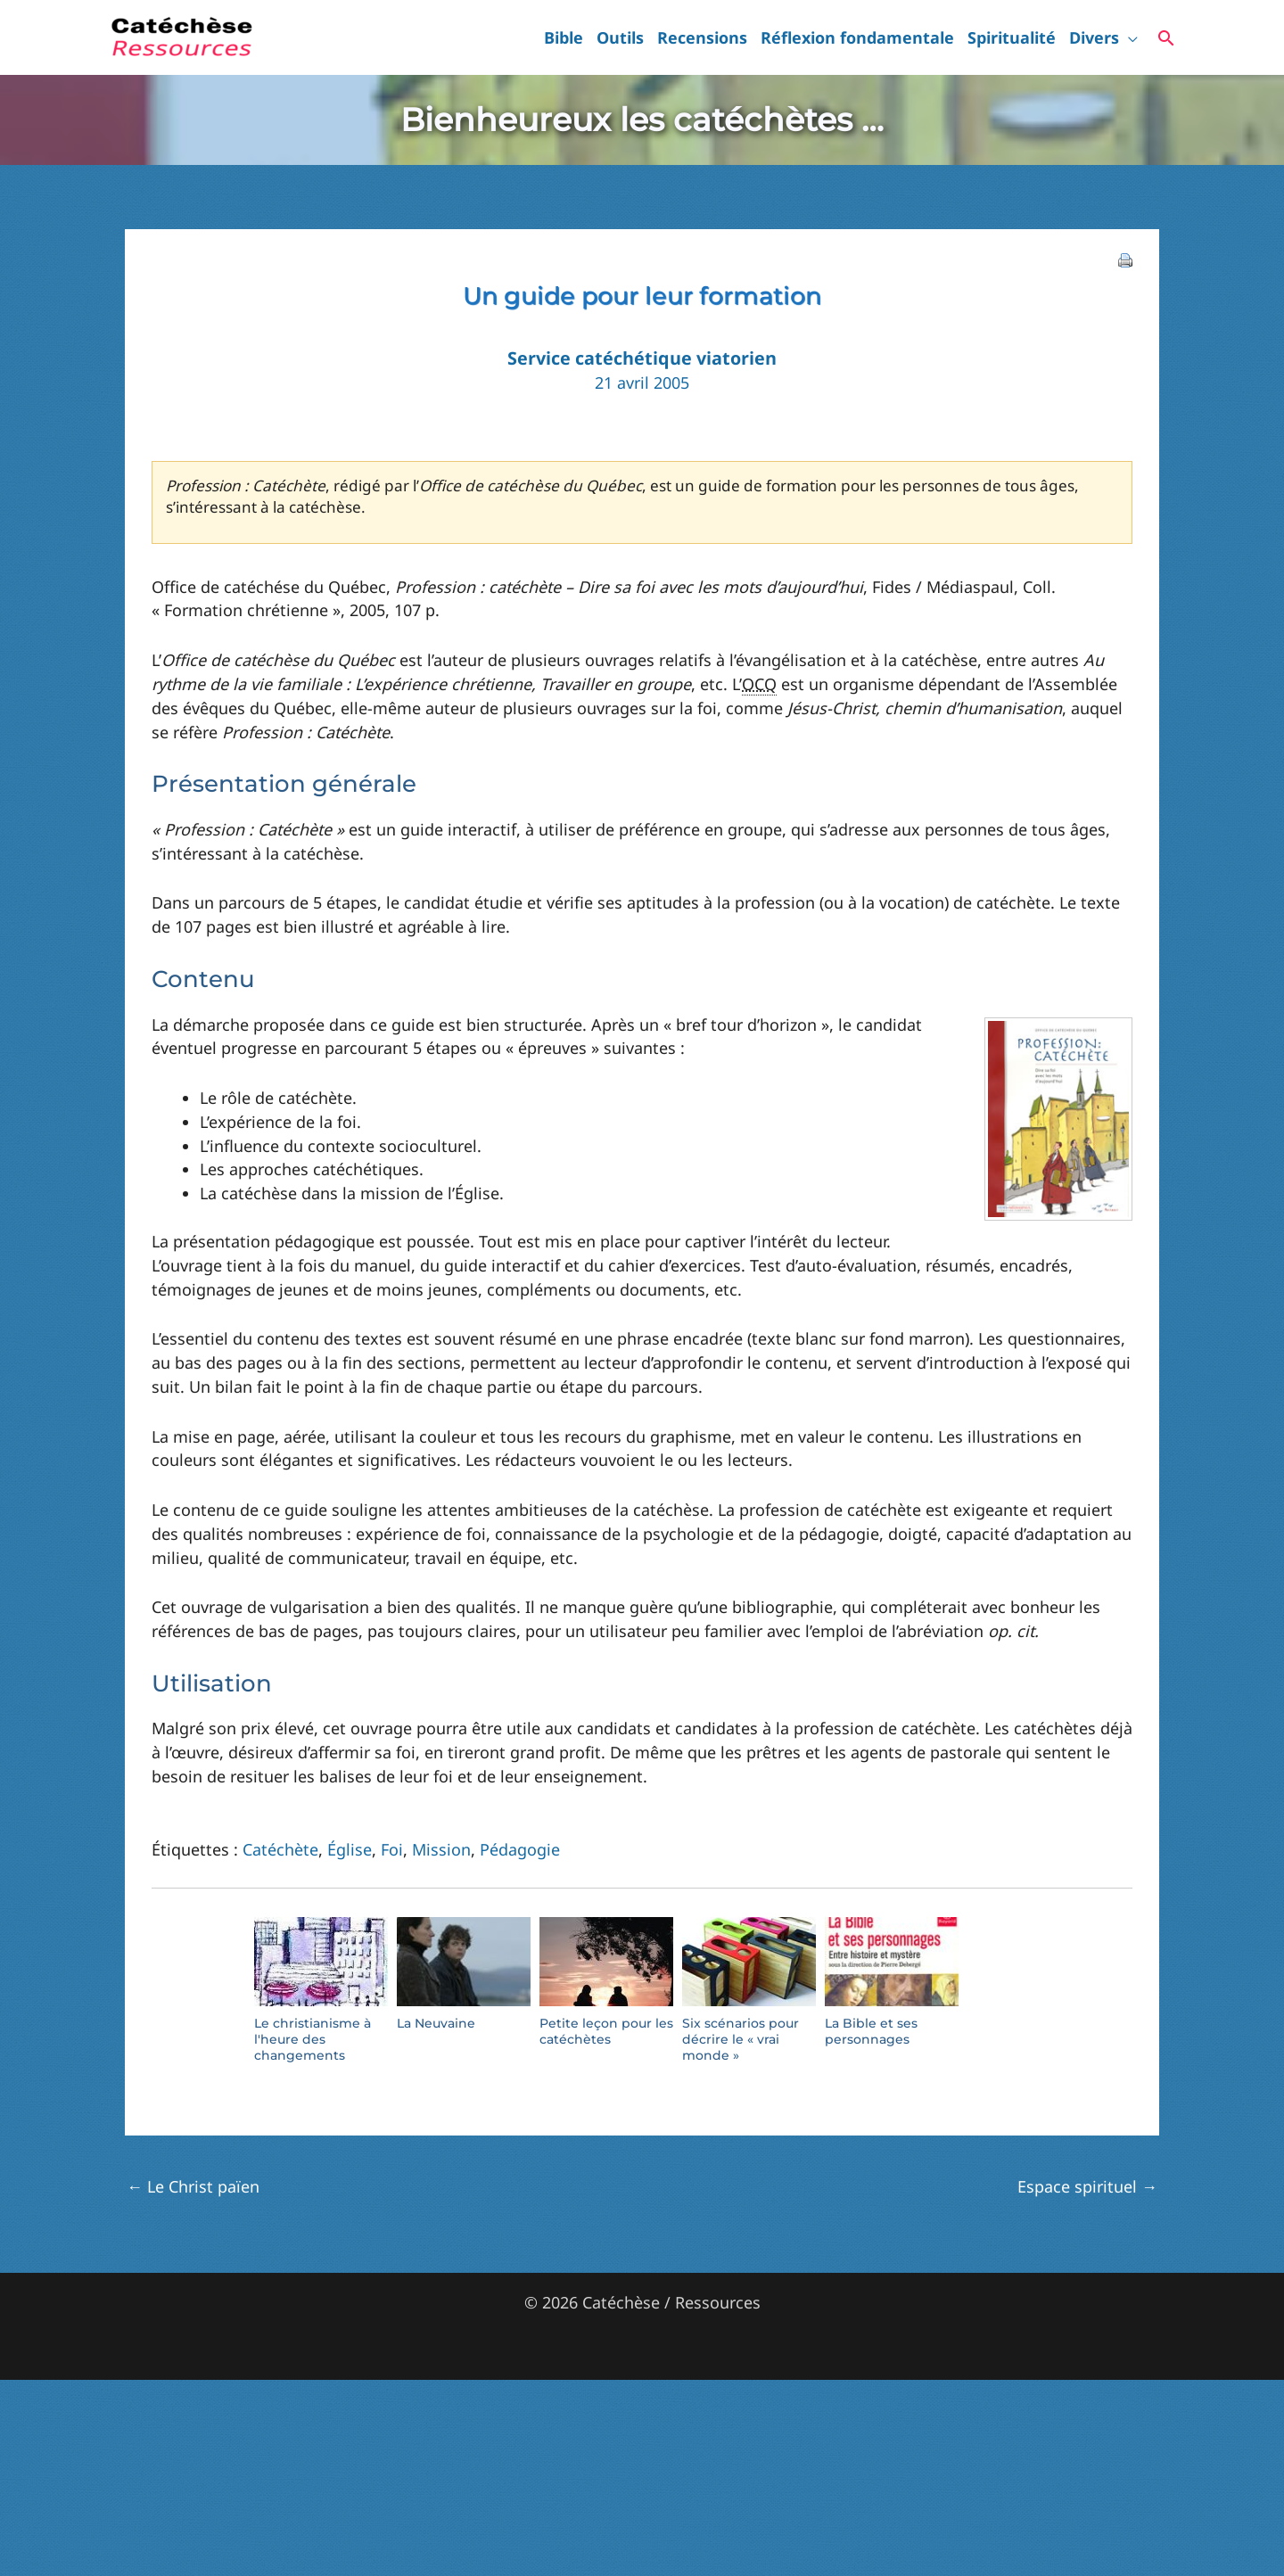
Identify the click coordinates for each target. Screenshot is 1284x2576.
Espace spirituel (1087, 2186)
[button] (1128, 37)
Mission (441, 1849)
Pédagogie (520, 1849)
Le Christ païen (193, 2186)
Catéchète (280, 1849)
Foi (392, 1849)
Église (349, 1849)
